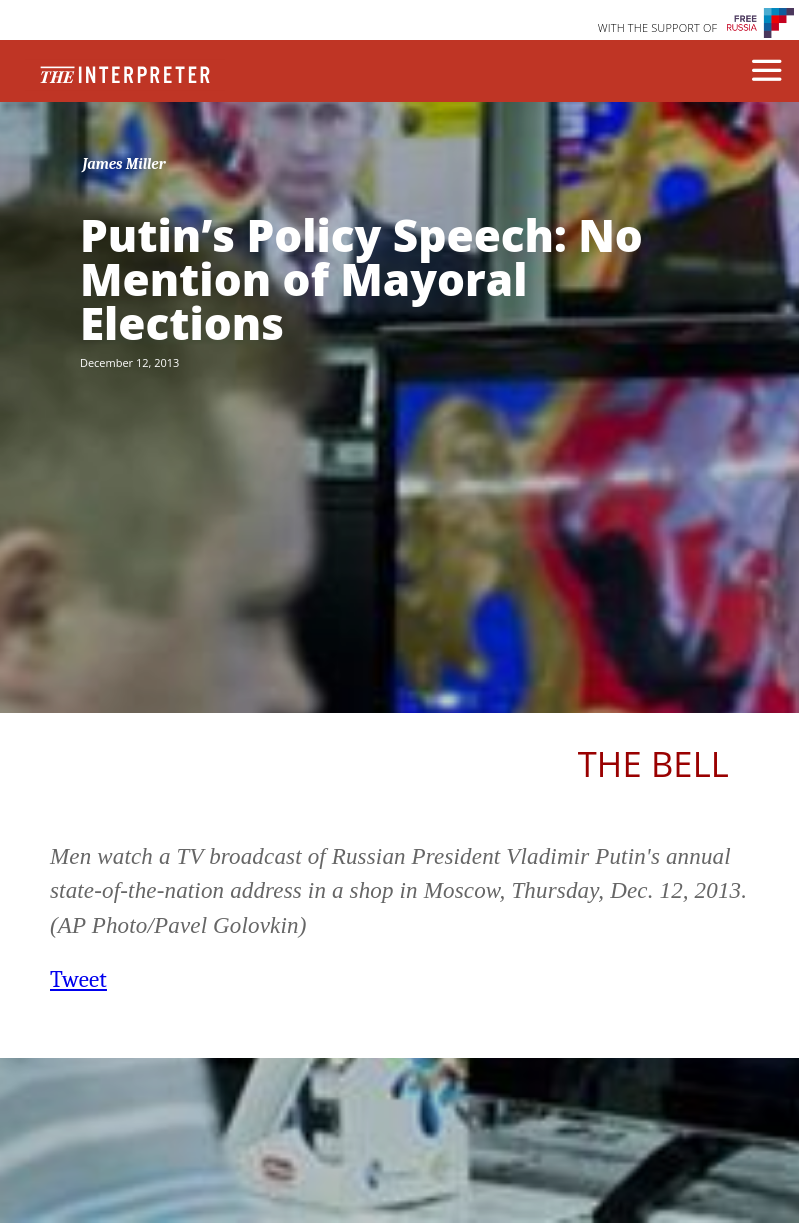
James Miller (123, 164)
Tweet (78, 979)
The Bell (653, 763)
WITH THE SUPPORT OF (658, 27)
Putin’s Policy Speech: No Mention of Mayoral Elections (361, 279)
